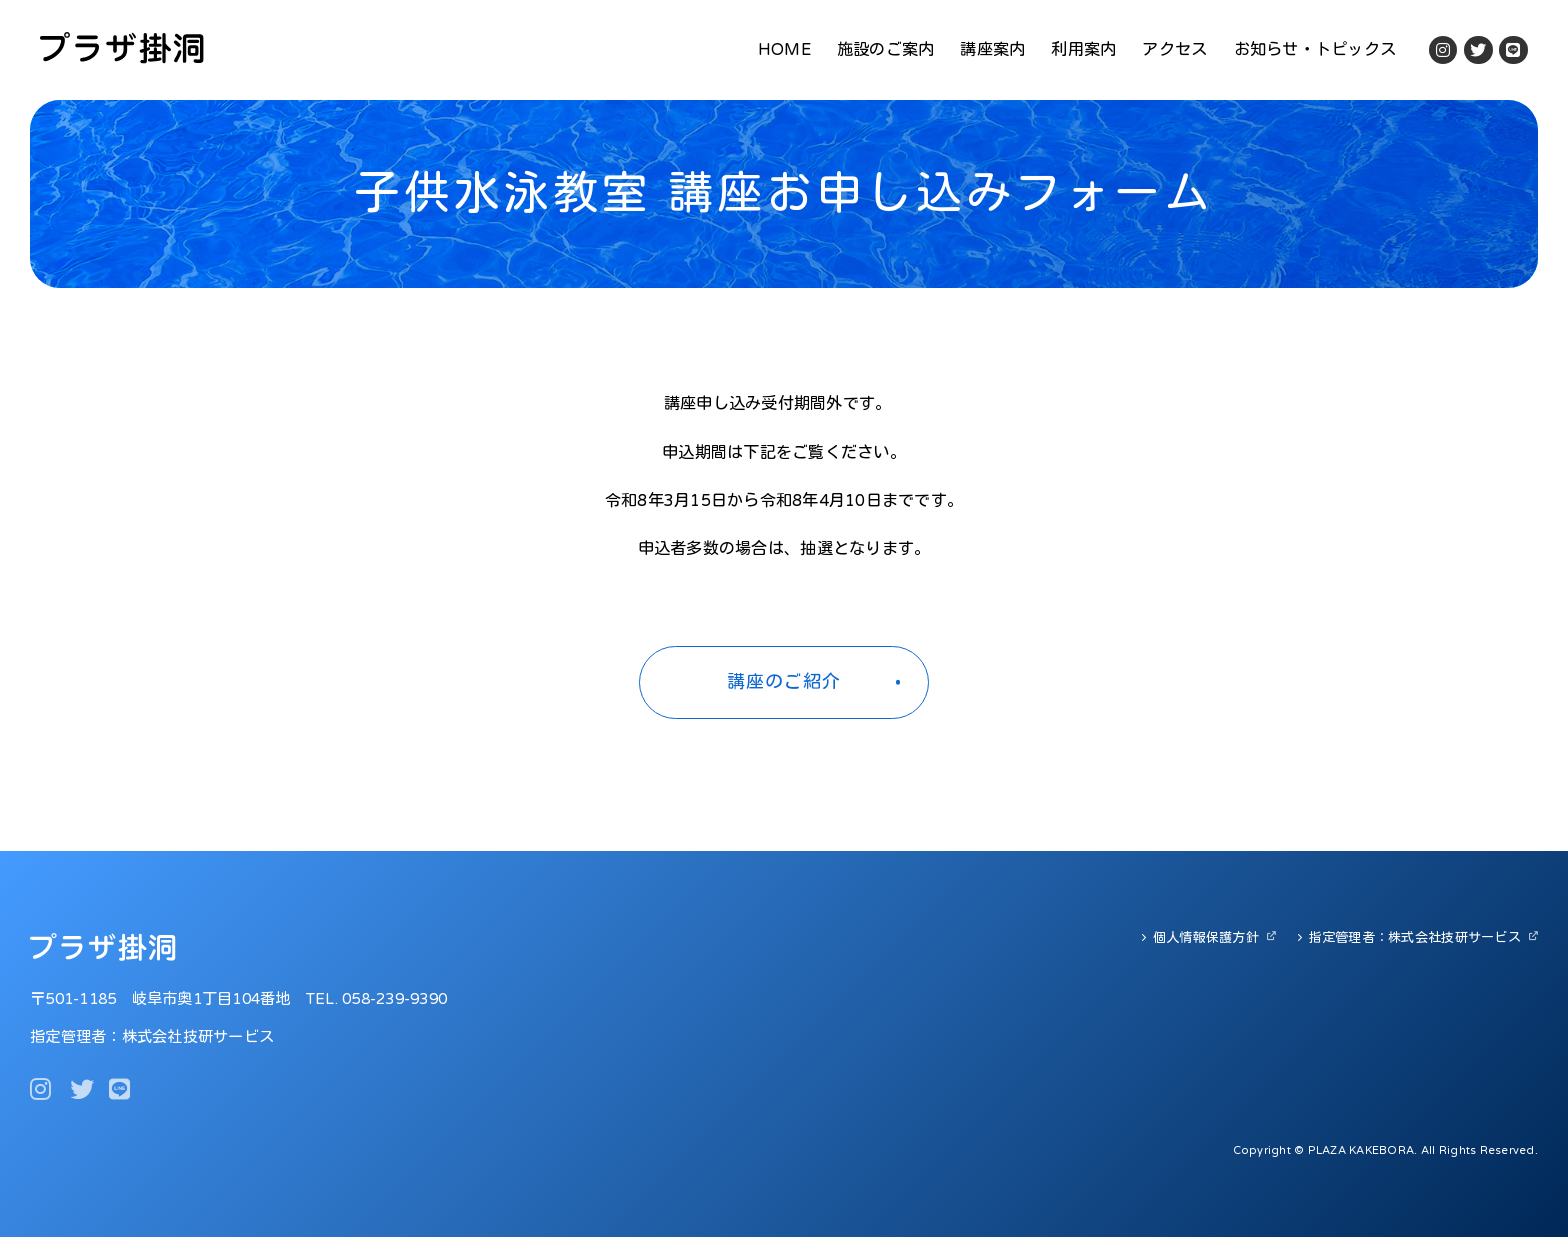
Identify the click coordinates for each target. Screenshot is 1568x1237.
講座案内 (992, 50)
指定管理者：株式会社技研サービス (1415, 938)
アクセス (1174, 50)
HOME (784, 50)
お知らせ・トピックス (1315, 50)
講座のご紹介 (783, 682)
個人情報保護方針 (1206, 938)
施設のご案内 (886, 50)
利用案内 (1083, 50)
